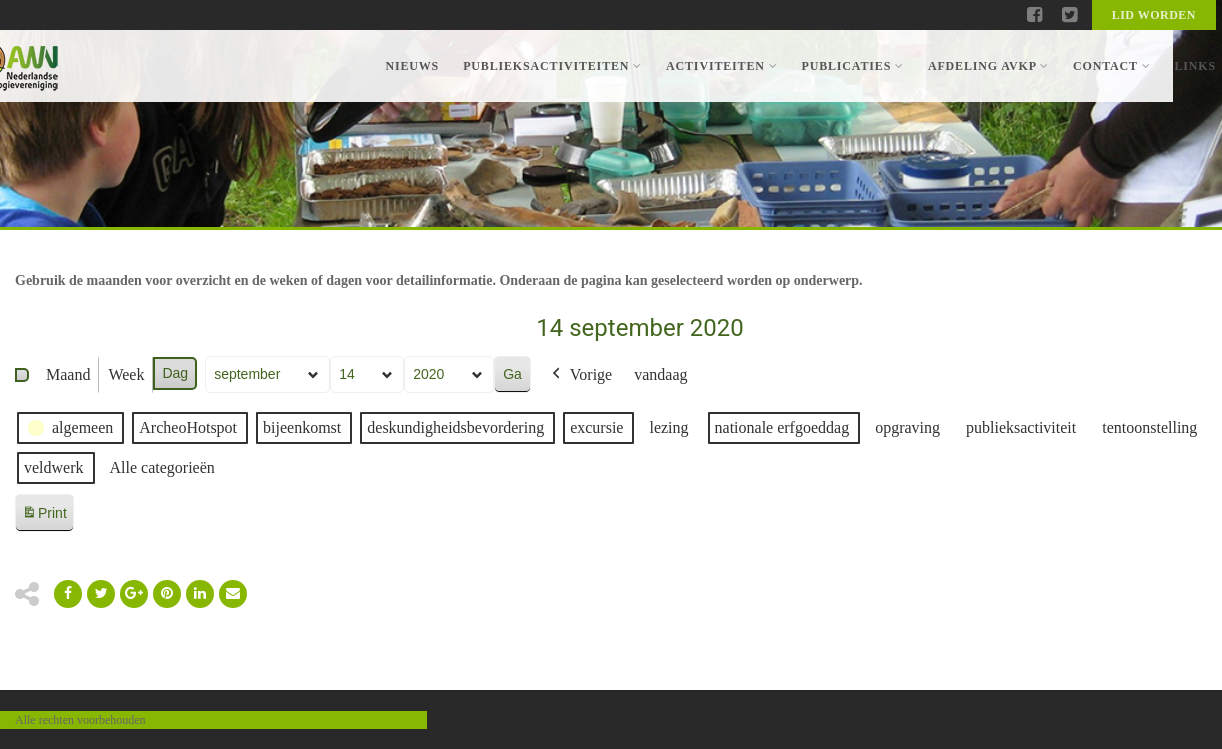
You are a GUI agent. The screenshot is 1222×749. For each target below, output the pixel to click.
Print (44, 516)
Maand (68, 374)
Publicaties (852, 66)
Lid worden (1154, 15)
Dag (175, 373)
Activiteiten (721, 66)
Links (1195, 66)
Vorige (580, 375)
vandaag (660, 374)
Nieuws (412, 66)
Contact (1111, 66)
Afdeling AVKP (988, 66)
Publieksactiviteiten (552, 66)
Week (126, 374)
